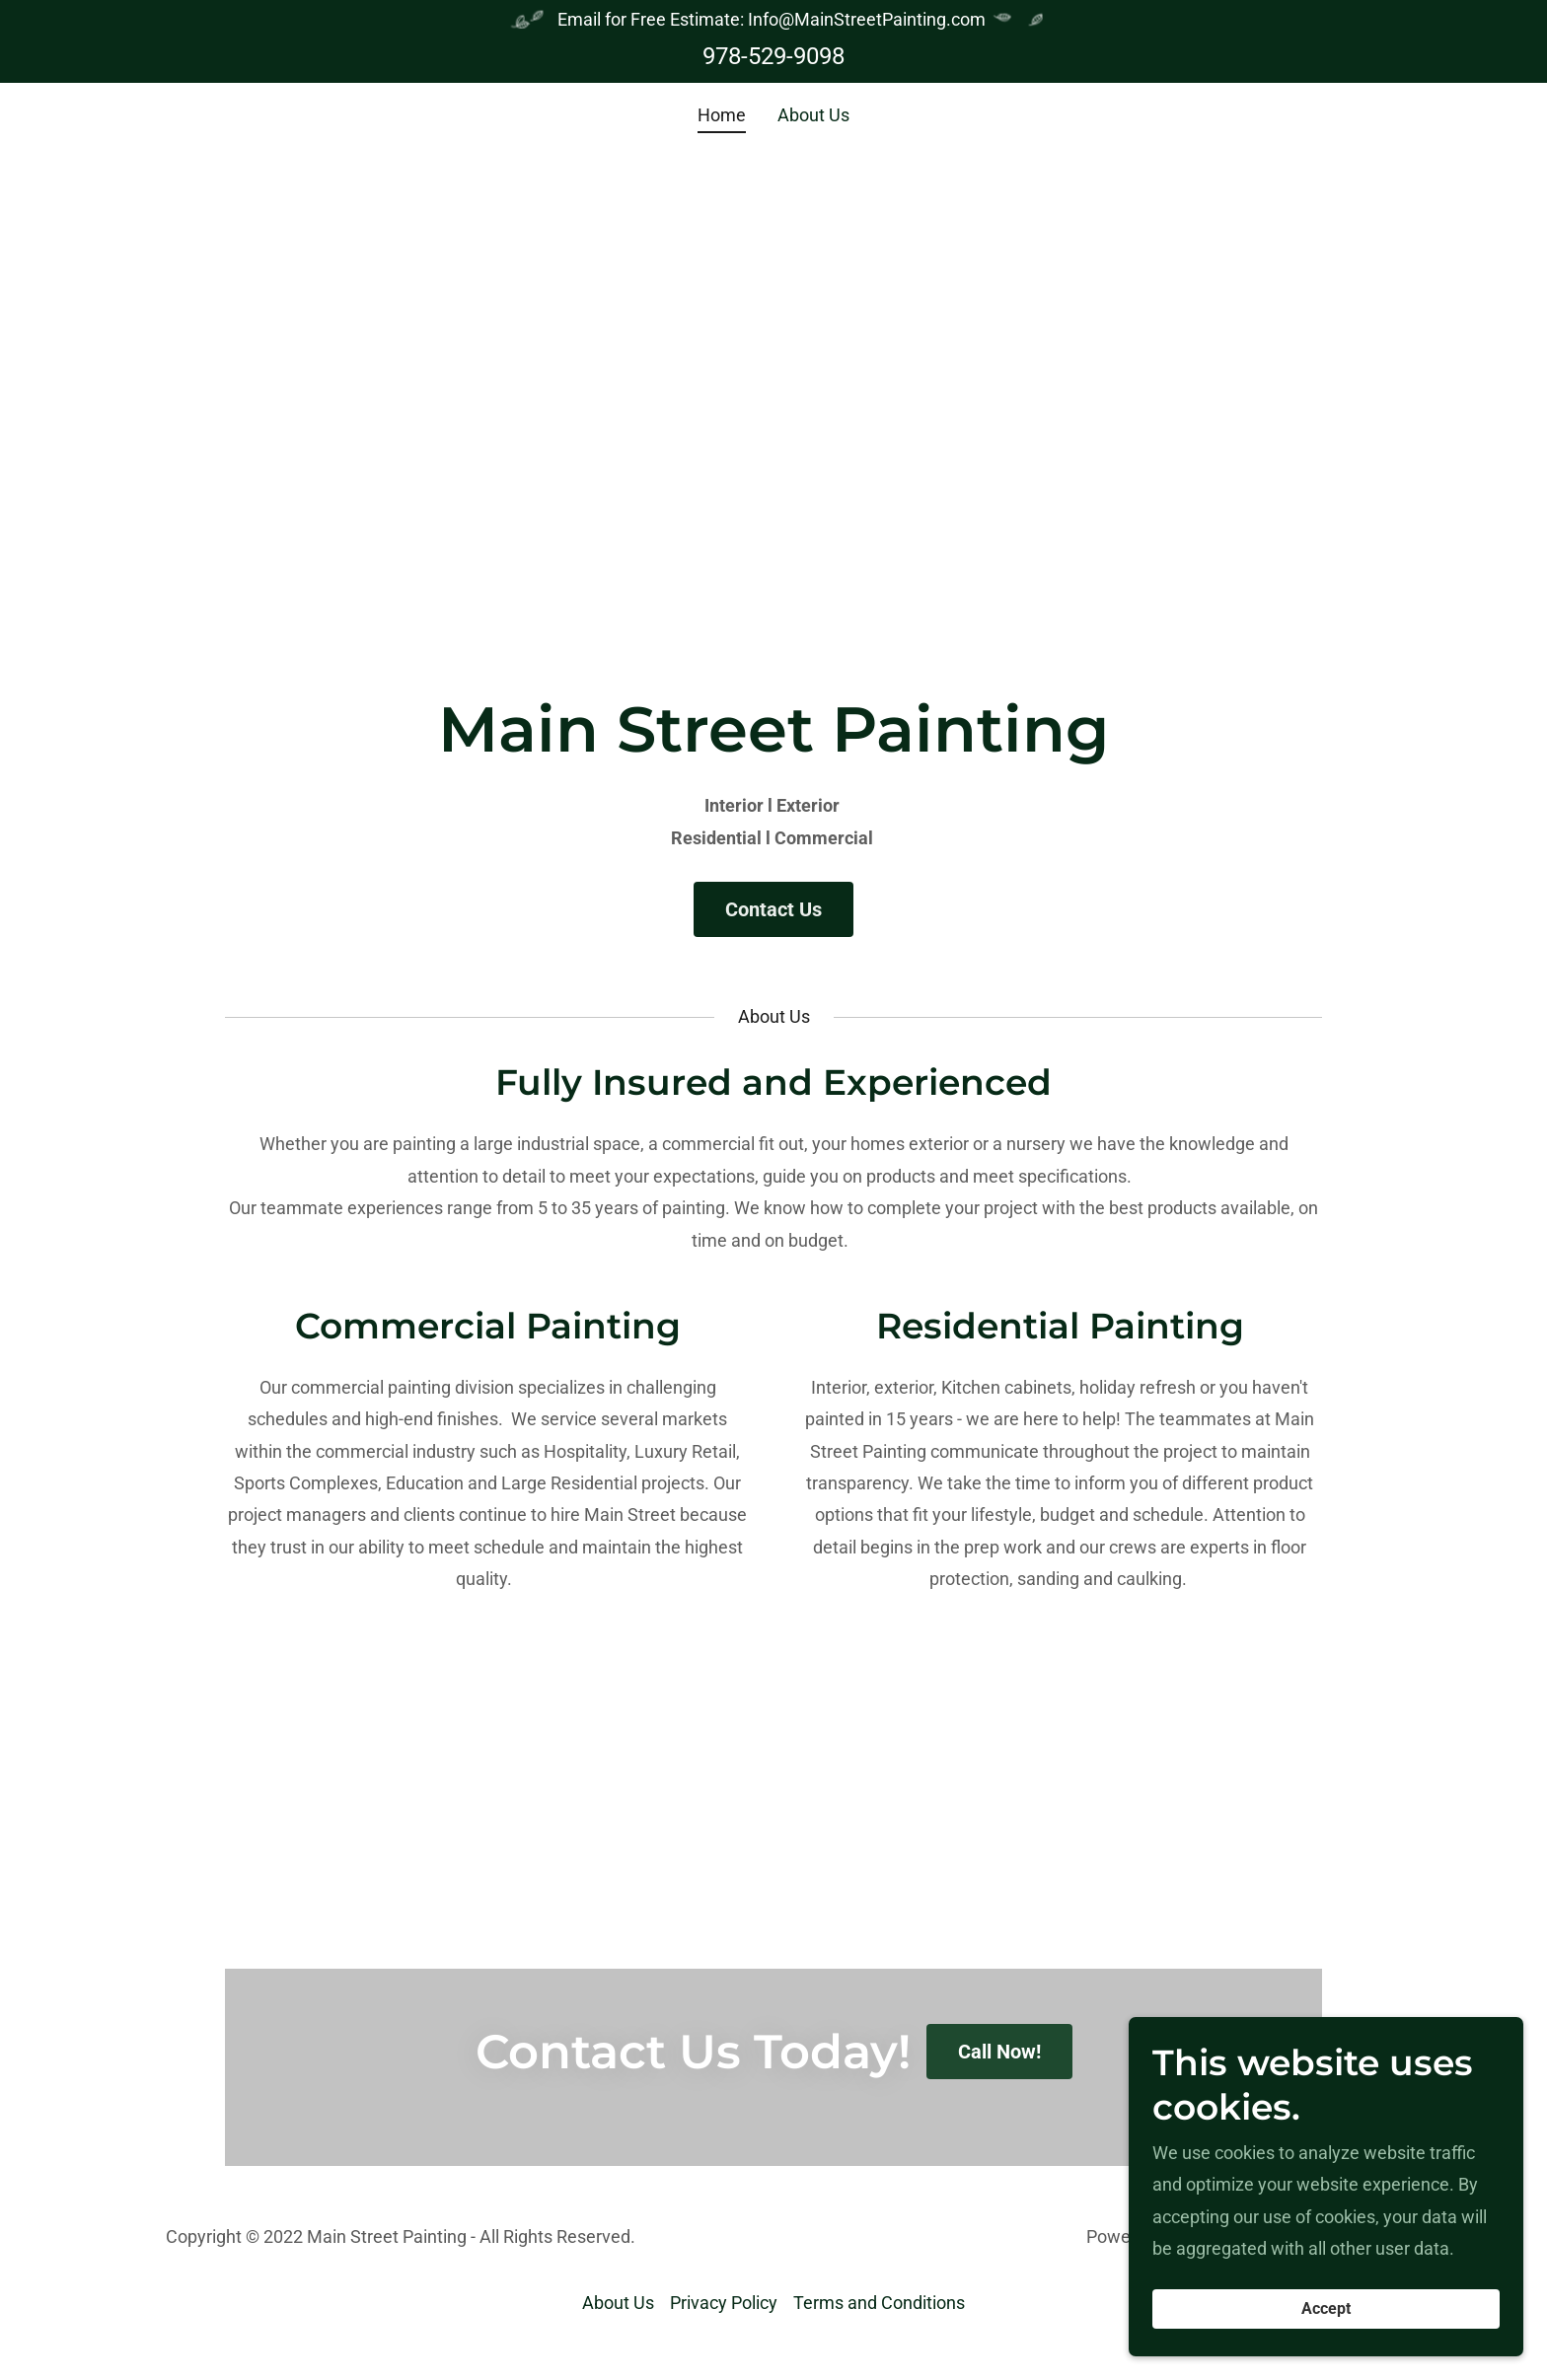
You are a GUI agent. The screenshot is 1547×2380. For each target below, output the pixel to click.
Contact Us (773, 909)
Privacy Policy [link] (723, 2302)
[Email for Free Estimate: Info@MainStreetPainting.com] (773, 20)
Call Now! (999, 2051)
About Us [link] (813, 115)
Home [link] (722, 115)
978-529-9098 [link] (773, 56)
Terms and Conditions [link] (879, 2302)
